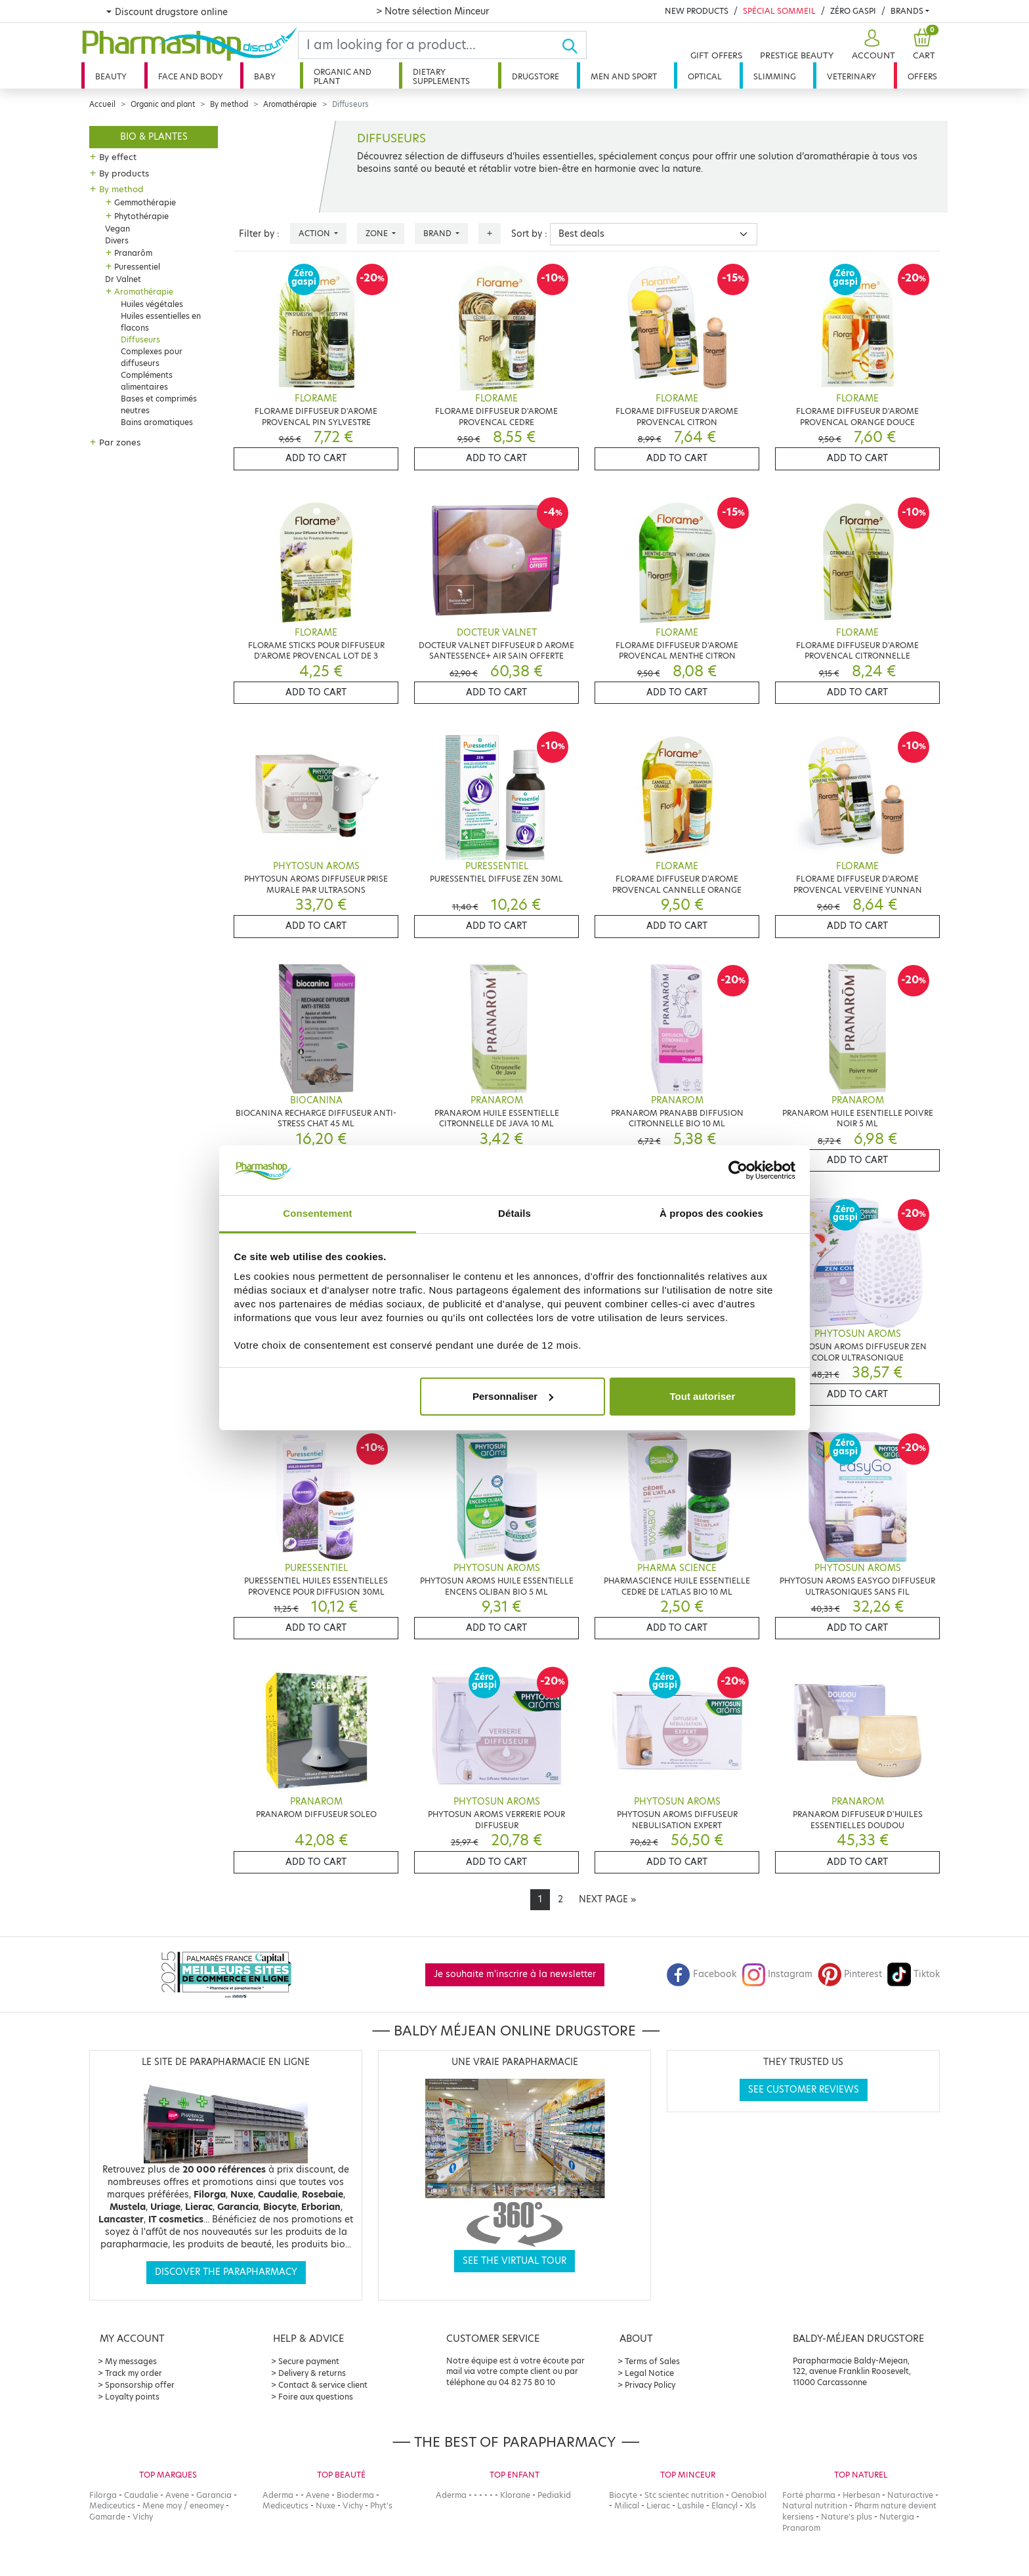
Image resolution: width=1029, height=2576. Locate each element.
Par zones (119, 442)
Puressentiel (137, 266)
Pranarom (801, 2527)
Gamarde (107, 2516)
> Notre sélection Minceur (432, 11)
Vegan (117, 228)
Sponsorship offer (140, 2384)
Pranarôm (133, 252)
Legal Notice (649, 2373)
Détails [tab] (514, 1213)
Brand (438, 233)
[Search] (430, 45)
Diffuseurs (140, 339)
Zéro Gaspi (853, 10)
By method (229, 104)
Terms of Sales (652, 2361)
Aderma (277, 2495)
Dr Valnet (123, 279)
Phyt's (381, 2505)
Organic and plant (342, 76)
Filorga (103, 2495)
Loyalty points (132, 2396)
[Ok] (574, 45)
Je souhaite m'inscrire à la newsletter (515, 1974)
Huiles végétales (152, 304)
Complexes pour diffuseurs (151, 357)
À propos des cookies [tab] (711, 1213)
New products (696, 10)
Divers (117, 240)
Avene (177, 2495)
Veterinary (851, 76)
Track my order (133, 2373)
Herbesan (861, 2495)
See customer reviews (803, 2089)
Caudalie (141, 2495)
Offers (922, 76)
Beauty (111, 76)
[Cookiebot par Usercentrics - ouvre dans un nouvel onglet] (738, 1170)
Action (315, 233)
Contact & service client (323, 2384)
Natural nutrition (814, 2505)
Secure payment (308, 2361)
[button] (871, 45)
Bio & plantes (154, 137)
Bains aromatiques (157, 422)
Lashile (690, 2505)
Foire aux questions (315, 2396)
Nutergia (896, 2516)
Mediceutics (112, 2505)
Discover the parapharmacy (226, 2272)
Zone (378, 233)
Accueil (102, 104)
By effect (117, 157)
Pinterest (850, 1974)
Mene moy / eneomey (183, 2505)
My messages (131, 2361)
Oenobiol (748, 2495)
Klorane (515, 2495)
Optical (705, 76)
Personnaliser (512, 1396)
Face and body (190, 76)
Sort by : (529, 234)
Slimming (774, 76)
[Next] (607, 1899)
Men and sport (624, 76)
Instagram (777, 1974)
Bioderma (355, 2495)
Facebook (701, 1974)
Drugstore (535, 76)
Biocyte (623, 2495)
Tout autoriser (703, 1396)
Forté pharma (808, 2495)
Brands (907, 10)
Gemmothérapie (145, 202)
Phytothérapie (141, 216)
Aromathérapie (290, 104)
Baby (265, 76)
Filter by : (259, 234)
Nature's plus (846, 2516)
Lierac (658, 2505)
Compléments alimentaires (147, 380)
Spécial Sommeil (779, 10)
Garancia (214, 2495)
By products (124, 173)
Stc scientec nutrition (684, 2495)
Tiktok (913, 1974)
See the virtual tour (514, 2261)
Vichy (143, 2516)
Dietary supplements (441, 76)
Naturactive (910, 2495)
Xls (750, 2505)
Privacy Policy (650, 2384)
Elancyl (724, 2505)
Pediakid (554, 2495)
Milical (626, 2505)
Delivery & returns (312, 2373)
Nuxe (325, 2505)
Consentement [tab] (317, 1213)
